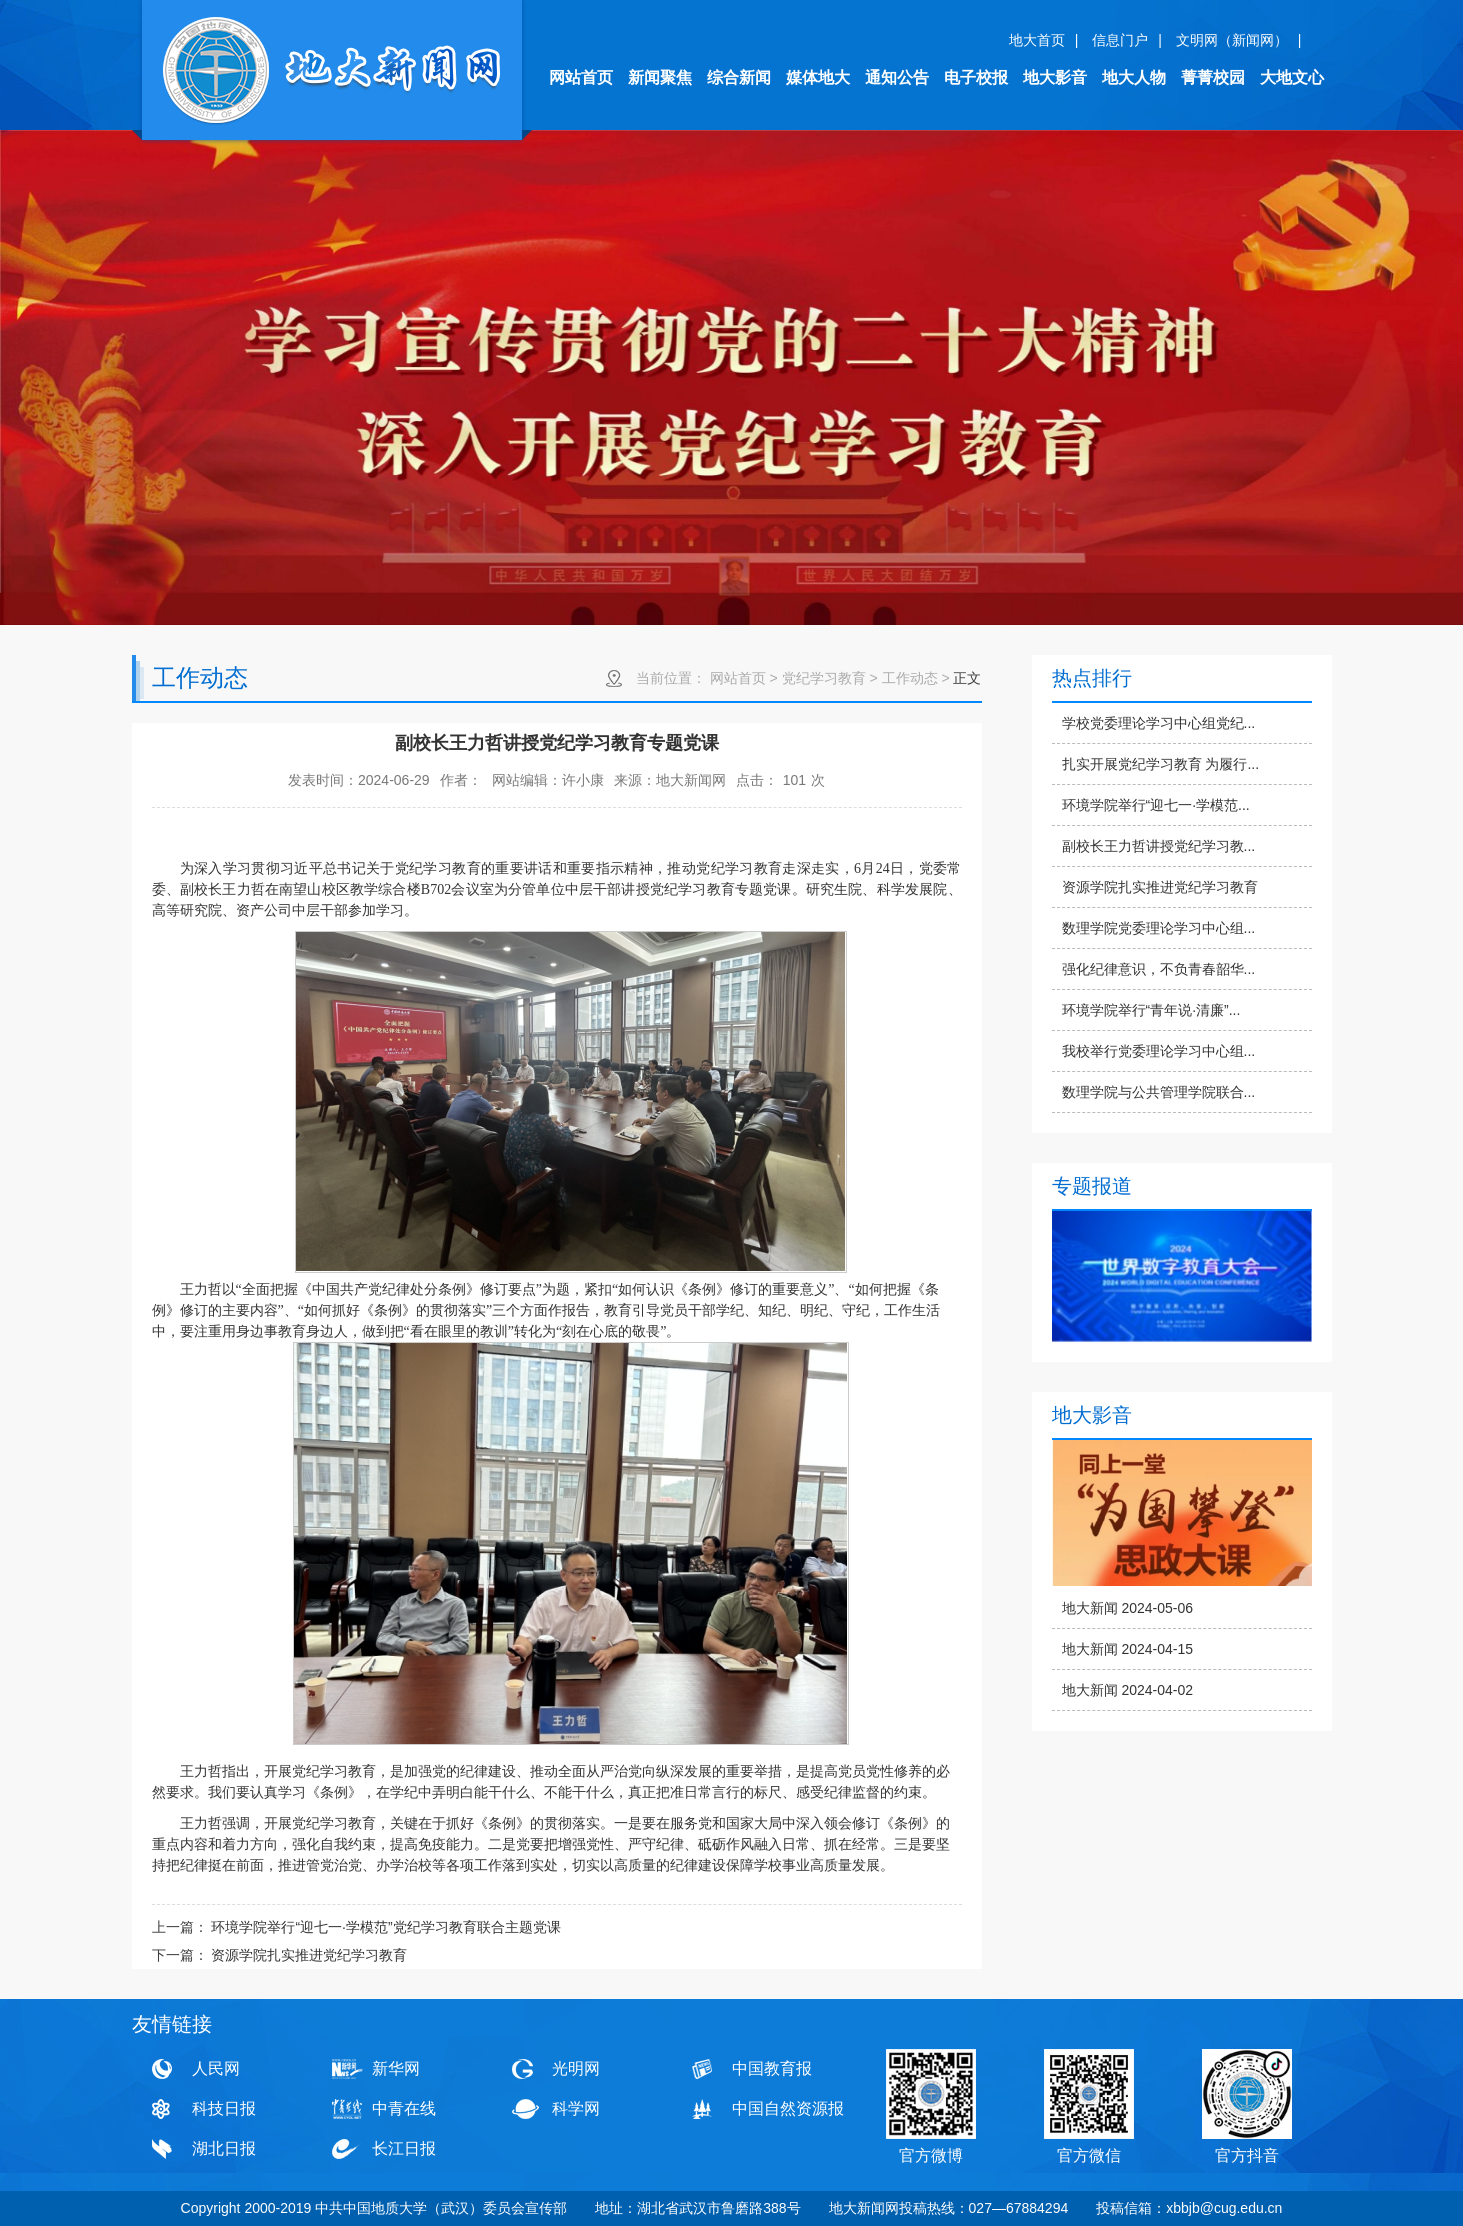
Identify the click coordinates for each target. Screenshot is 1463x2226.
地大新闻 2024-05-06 (1128, 1608)
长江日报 (404, 2148)
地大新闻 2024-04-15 (1128, 1649)
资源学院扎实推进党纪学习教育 (1160, 887)
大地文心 (1292, 77)
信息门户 (1120, 40)
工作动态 (910, 678)
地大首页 (1037, 40)
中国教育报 (772, 2068)
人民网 (216, 2068)
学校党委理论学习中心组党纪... (1159, 723)
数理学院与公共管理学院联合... (1159, 1092)
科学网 (576, 2108)
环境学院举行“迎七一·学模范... (1156, 805)
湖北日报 (224, 2148)
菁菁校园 (1213, 77)
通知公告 (897, 77)
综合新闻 (739, 77)
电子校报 (976, 77)
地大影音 (1055, 77)
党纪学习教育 (824, 678)
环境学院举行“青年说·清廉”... (1151, 1010)
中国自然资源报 (788, 2108)
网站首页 (581, 77)
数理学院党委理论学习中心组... (1159, 928)
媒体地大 (818, 77)
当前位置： (671, 678)
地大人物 (1134, 77)
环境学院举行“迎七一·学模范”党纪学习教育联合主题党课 (385, 1927)
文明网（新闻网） (1232, 40)
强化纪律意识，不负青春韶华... (1159, 969)
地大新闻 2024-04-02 (1128, 1690)
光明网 (576, 2068)
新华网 (396, 2068)
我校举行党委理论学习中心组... (1159, 1051)
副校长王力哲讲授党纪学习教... (1159, 846)
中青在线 (404, 2108)
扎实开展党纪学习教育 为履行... (1161, 764)
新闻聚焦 (660, 77)
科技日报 (224, 2108)
